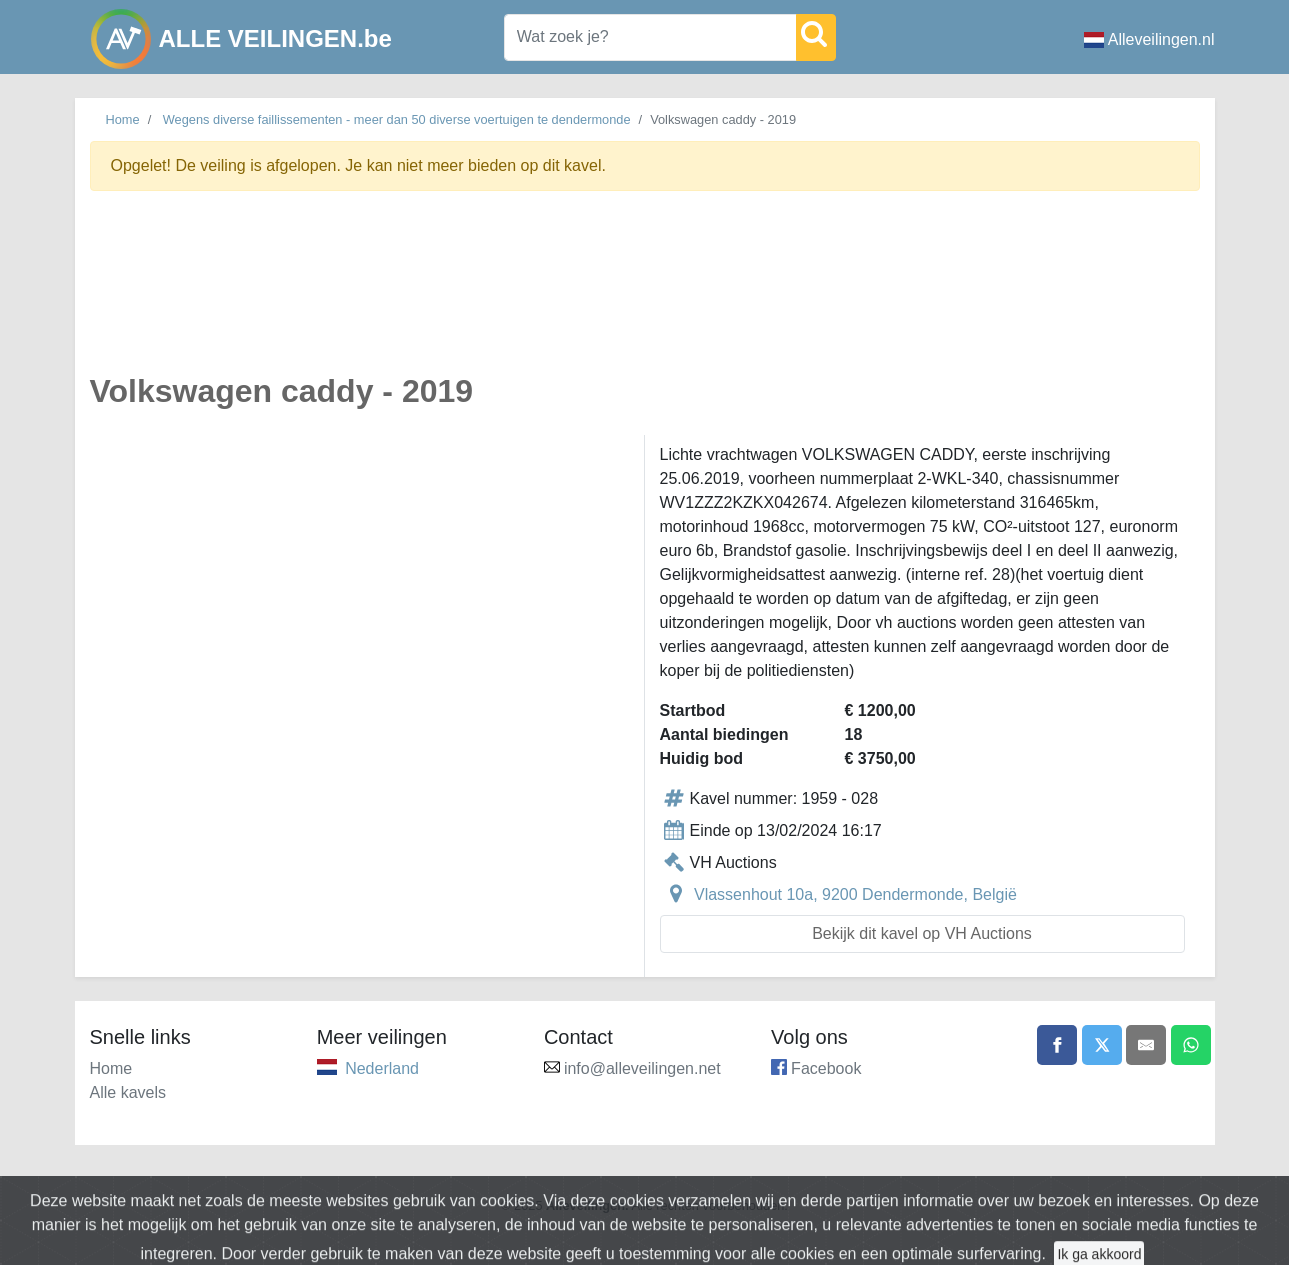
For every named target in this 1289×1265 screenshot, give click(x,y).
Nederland (382, 1068)
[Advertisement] (645, 293)
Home (123, 119)
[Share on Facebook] (1057, 1045)
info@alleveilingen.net (642, 1068)
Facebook (826, 1068)
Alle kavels (128, 1092)
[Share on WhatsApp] (1191, 1045)
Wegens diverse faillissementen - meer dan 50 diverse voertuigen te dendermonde (397, 119)
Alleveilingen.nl (1149, 39)
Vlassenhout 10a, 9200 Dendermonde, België (855, 894)
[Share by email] (1146, 1045)
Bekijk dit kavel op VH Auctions (922, 933)
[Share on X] (1102, 1045)
